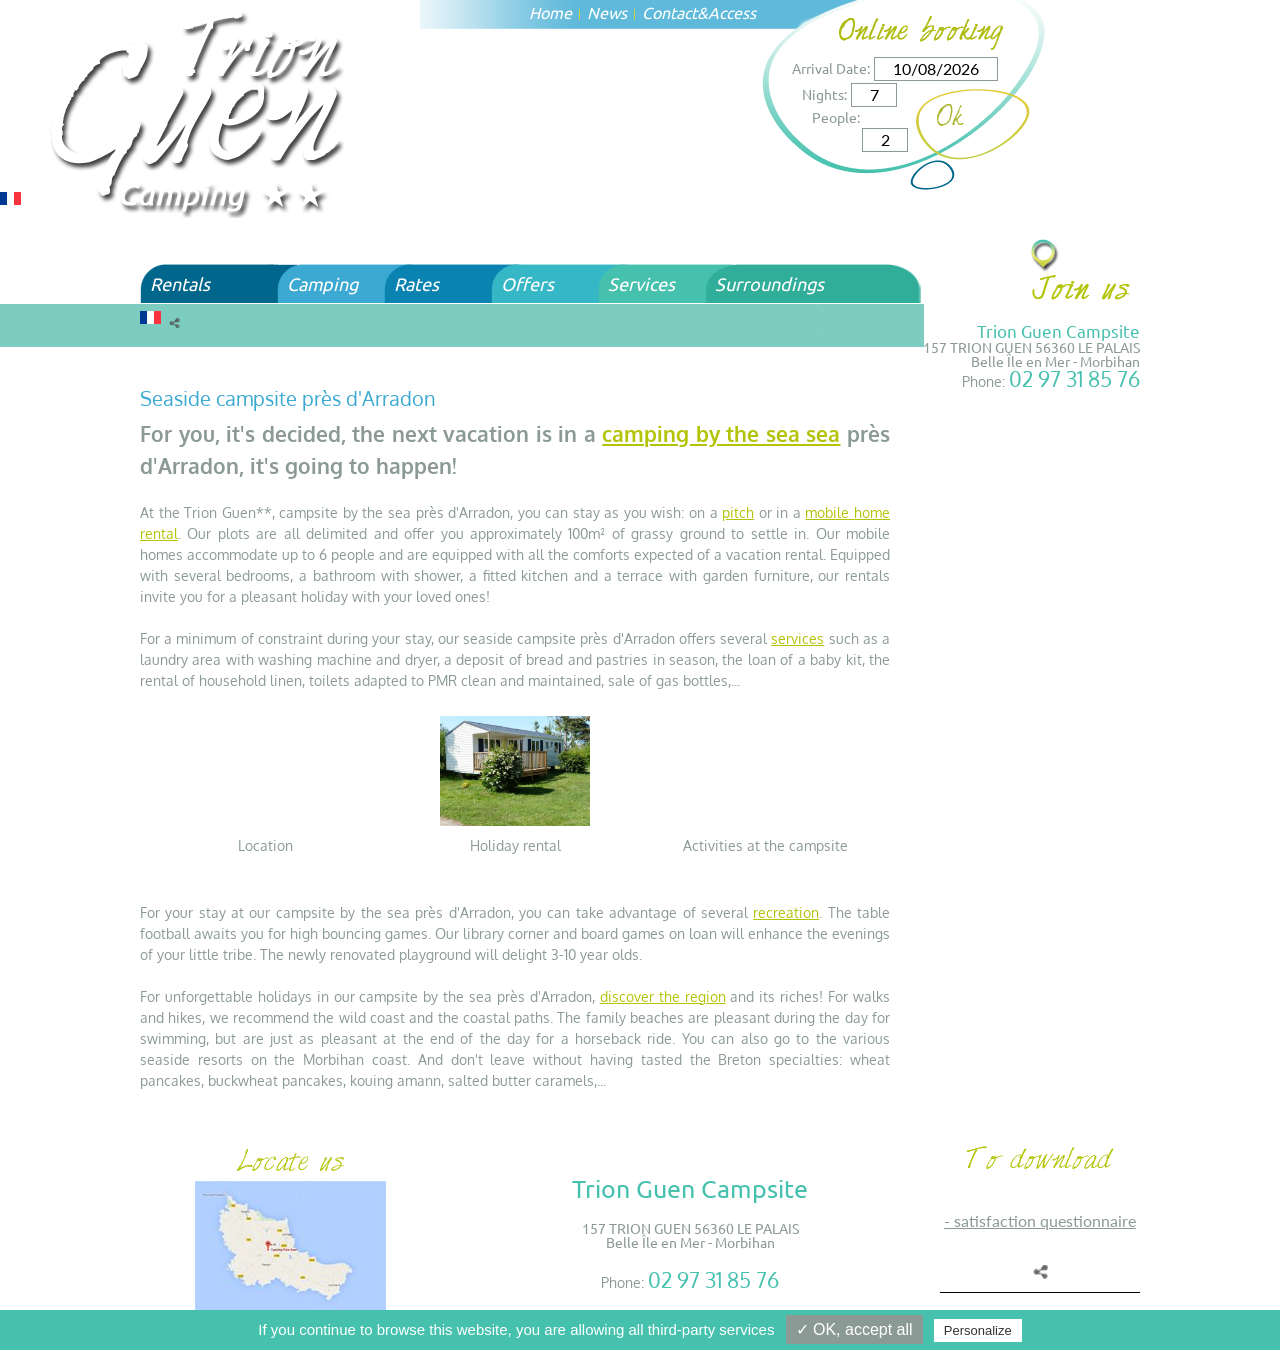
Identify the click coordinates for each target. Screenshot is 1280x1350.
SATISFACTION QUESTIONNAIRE (1045, 1220)
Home (550, 12)
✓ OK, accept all (854, 1329)
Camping (322, 283)
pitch (738, 512)
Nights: (824, 94)
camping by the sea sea (721, 433)
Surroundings (769, 283)
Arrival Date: (831, 68)
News (607, 12)
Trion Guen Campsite (1058, 330)
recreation (786, 912)
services (797, 638)
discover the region (663, 996)
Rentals (180, 283)
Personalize (978, 1330)
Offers (527, 283)
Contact (669, 12)
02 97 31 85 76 (1074, 378)
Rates (416, 283)
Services (641, 283)
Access (732, 12)
